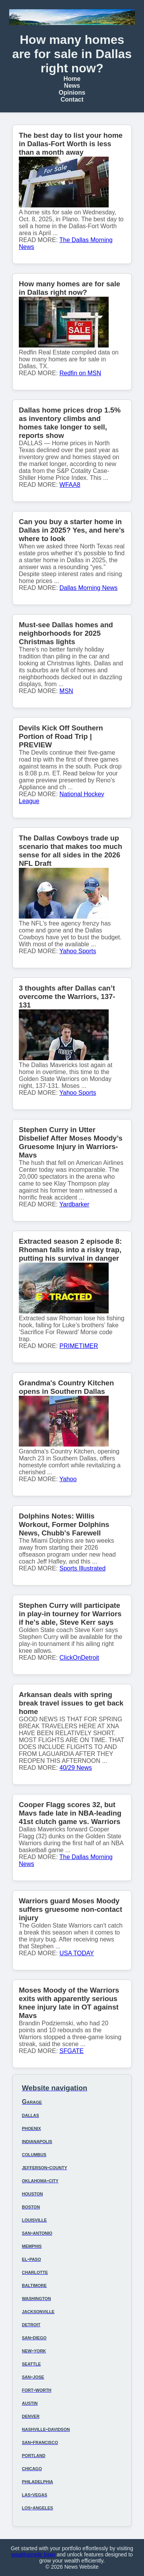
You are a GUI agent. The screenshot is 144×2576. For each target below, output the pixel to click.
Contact (72, 99)
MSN (66, 691)
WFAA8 (70, 484)
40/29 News (76, 1767)
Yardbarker (74, 1204)
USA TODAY (77, 1953)
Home (71, 78)
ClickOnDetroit (79, 1657)
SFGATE (72, 2051)
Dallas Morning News (89, 588)
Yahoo (68, 1479)
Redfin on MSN (80, 373)
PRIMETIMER (79, 1346)
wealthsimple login (33, 2554)
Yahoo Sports (78, 951)
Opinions (72, 92)
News (72, 85)
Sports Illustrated (83, 1568)
